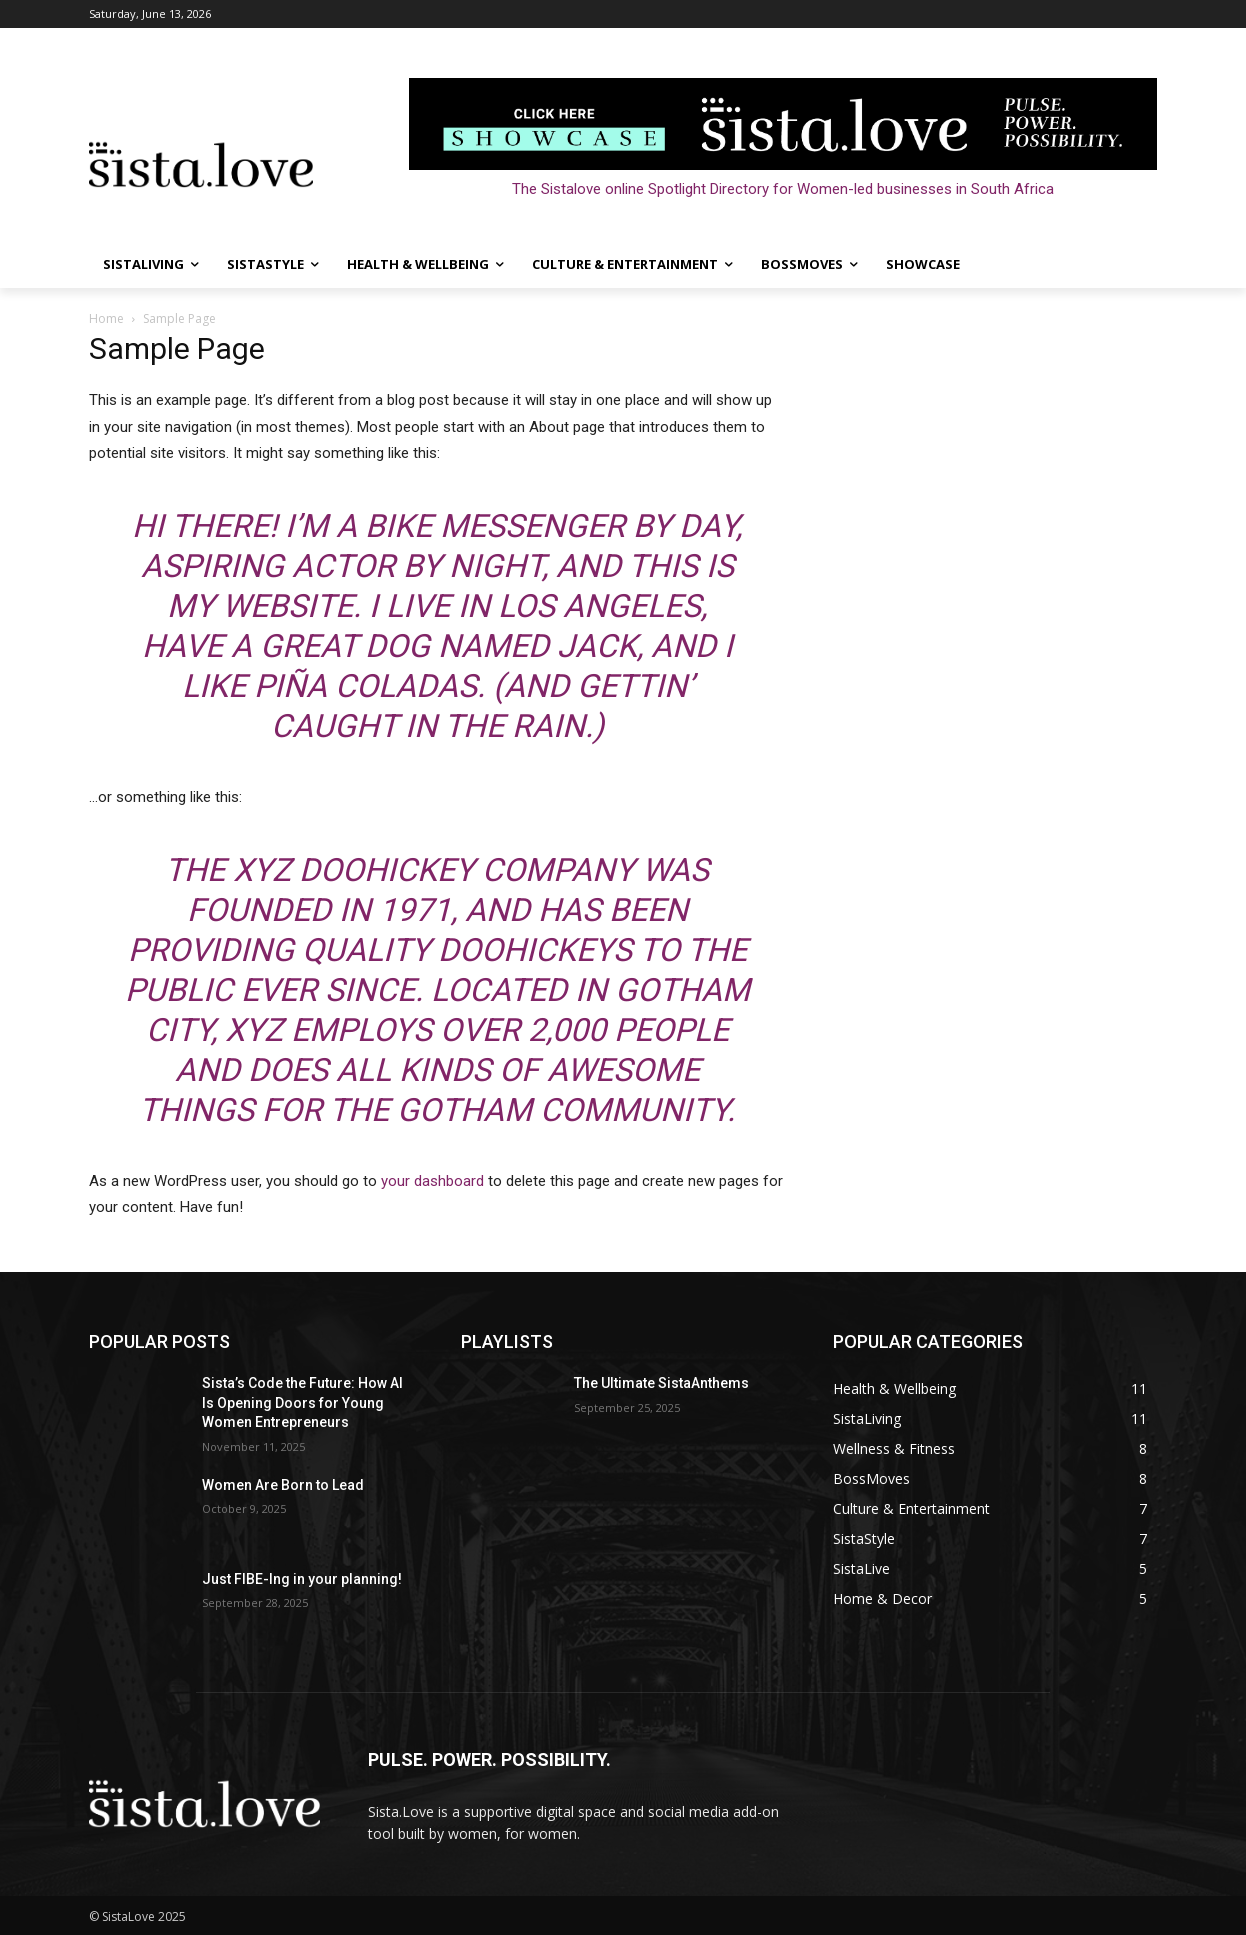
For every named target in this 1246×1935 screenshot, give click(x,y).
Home (106, 318)
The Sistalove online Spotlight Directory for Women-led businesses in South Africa (783, 189)
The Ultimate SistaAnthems (661, 1383)
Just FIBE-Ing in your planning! (302, 1579)
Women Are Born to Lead (283, 1485)
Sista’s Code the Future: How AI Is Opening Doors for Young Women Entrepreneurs (302, 1402)
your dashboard (432, 1181)
